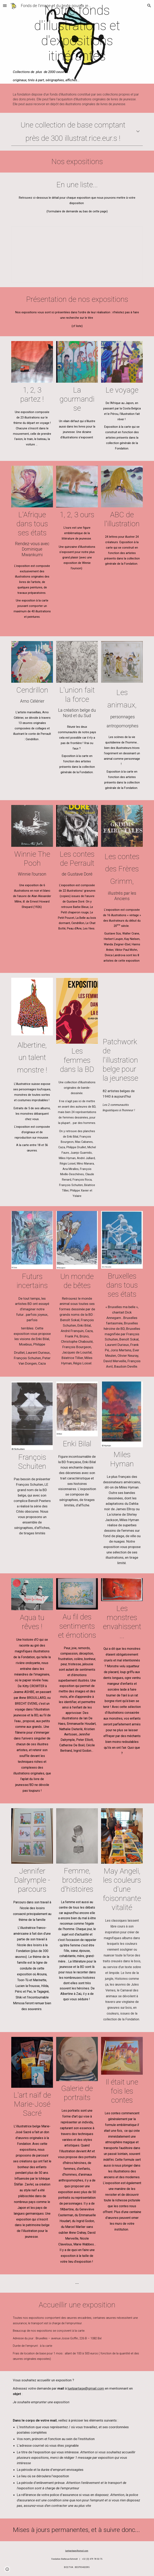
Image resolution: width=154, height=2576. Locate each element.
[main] (77, 33)
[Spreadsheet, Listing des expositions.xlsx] (77, 254)
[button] (5, 5)
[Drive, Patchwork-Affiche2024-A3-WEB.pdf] (122, 1006)
